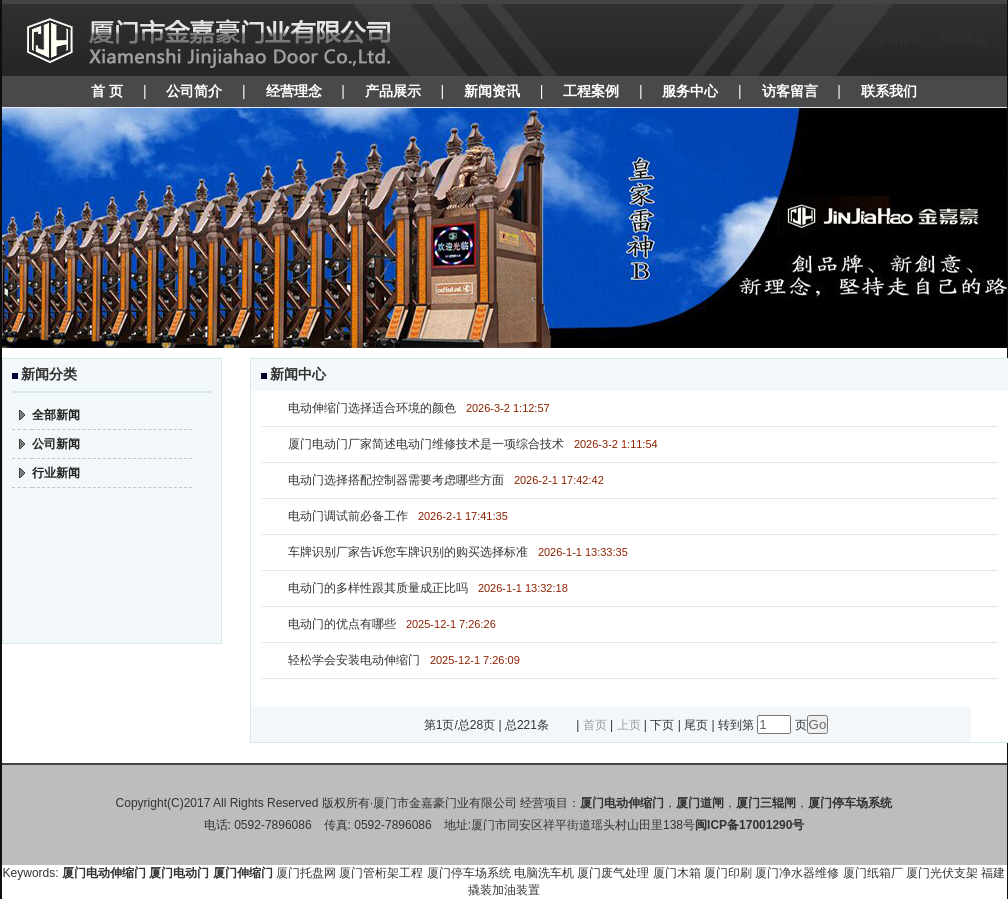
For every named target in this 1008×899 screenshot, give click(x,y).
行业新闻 (56, 473)
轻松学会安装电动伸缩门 (354, 660)
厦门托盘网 (306, 873)
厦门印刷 (728, 873)
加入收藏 (963, 40)
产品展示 (393, 91)
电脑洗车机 (544, 873)
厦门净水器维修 (797, 873)
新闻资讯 (492, 91)
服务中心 (690, 91)
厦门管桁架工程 (381, 873)
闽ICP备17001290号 (749, 825)
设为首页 (898, 40)
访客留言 (790, 91)
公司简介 (194, 91)
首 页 (107, 91)
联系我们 (889, 91)
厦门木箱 (677, 873)
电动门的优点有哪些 (342, 624)
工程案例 (591, 91)
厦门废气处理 (613, 873)
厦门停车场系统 (469, 873)
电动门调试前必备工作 (348, 516)
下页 (662, 725)
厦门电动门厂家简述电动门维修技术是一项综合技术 (426, 444)
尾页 (696, 725)
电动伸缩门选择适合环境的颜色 (372, 408)
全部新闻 (56, 415)
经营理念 (294, 91)
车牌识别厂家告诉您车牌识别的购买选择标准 (408, 552)
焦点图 (504, 228)
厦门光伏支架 (942, 873)
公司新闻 (56, 444)
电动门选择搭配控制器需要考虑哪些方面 (396, 480)
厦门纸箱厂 (873, 873)
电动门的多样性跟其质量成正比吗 (378, 588)
